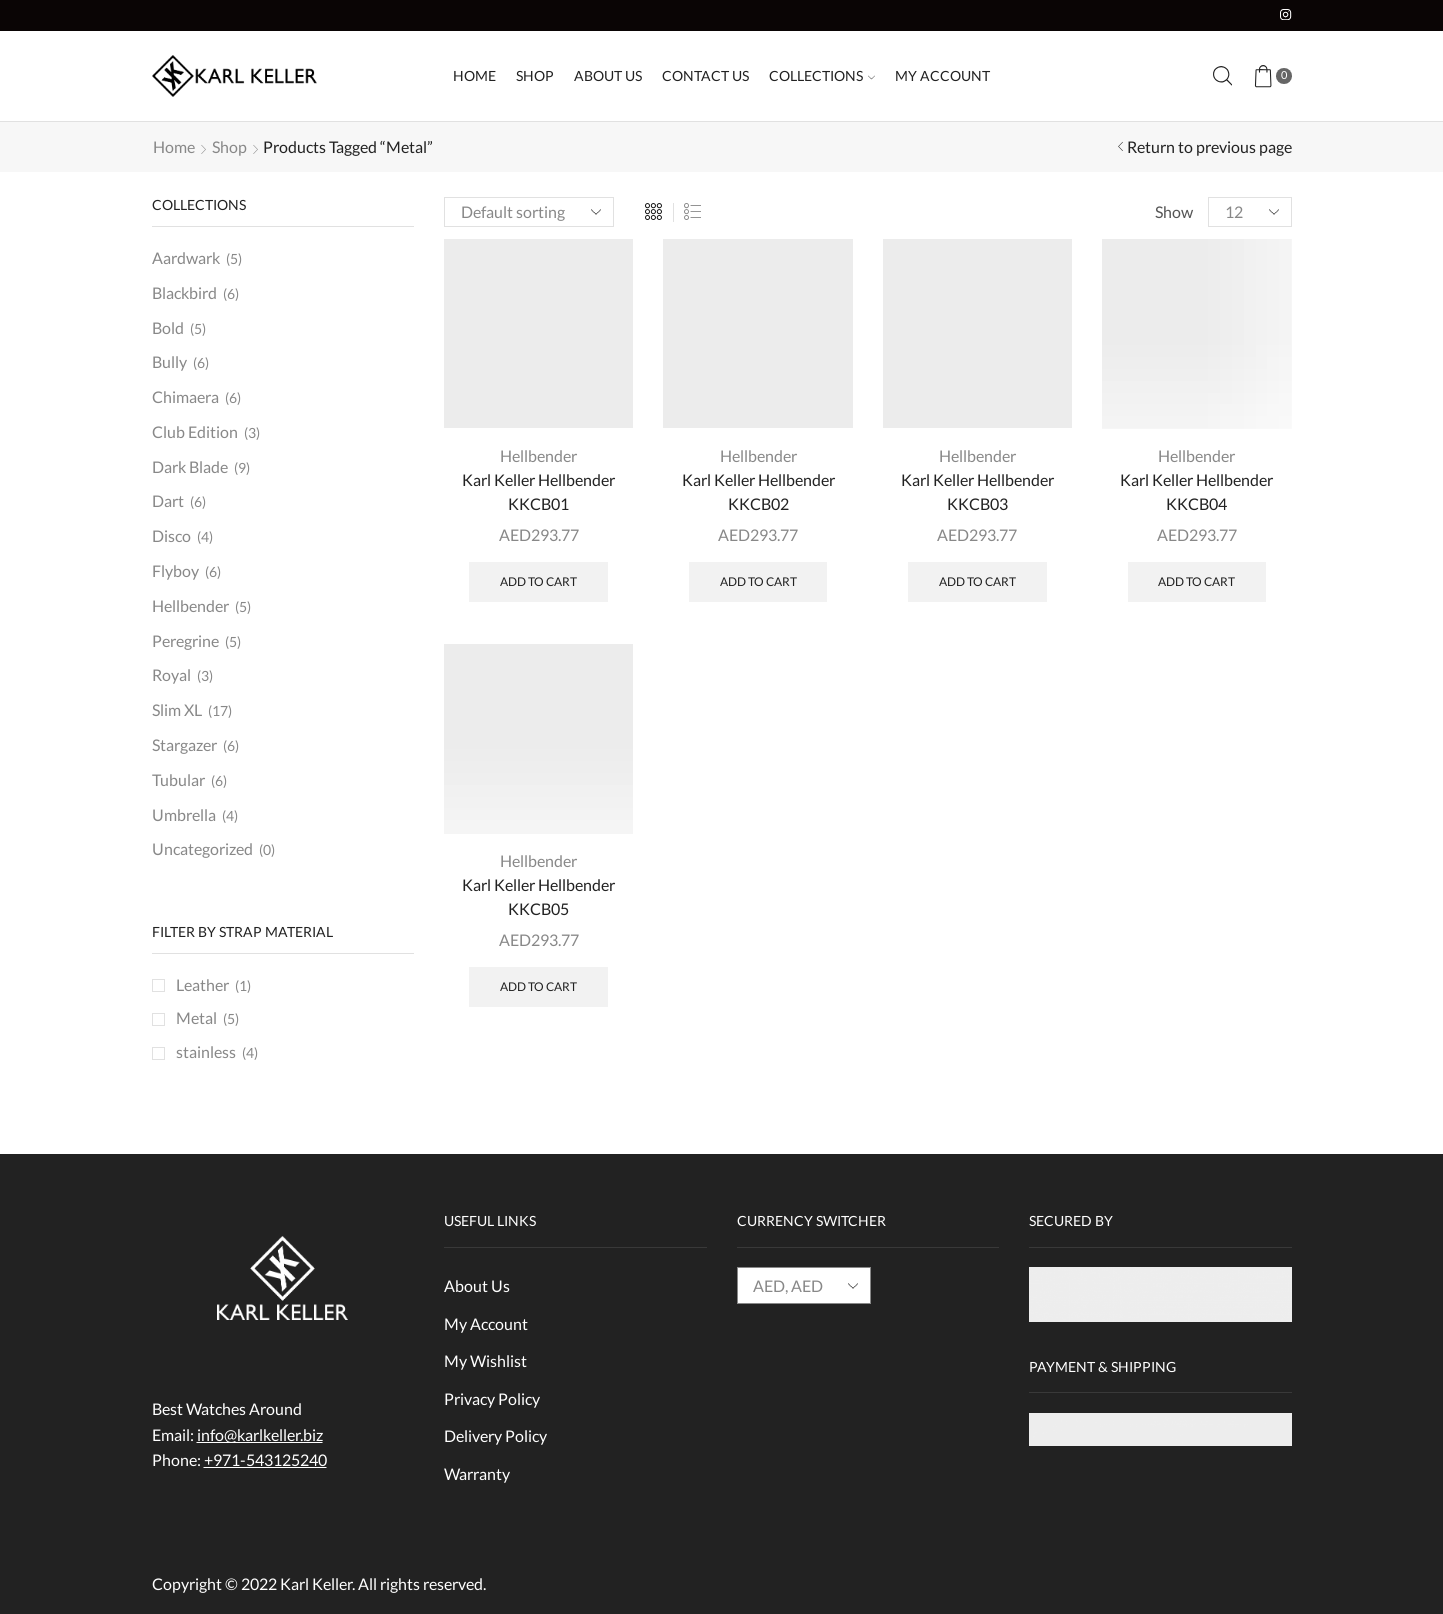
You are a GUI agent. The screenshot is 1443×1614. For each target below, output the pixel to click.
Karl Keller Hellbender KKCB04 (1196, 491)
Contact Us (705, 75)
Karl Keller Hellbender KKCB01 (538, 491)
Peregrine (185, 640)
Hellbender (538, 455)
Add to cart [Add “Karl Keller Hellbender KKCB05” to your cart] (538, 986)
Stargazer (184, 744)
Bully (169, 361)
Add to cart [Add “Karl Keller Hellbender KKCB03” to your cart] (977, 581)
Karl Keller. (317, 1583)
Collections (822, 75)
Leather (202, 984)
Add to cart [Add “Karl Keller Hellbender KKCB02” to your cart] (758, 581)
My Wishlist (485, 1360)
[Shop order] (529, 212)
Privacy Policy (492, 1398)
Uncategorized (202, 848)
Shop (535, 75)
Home (474, 75)
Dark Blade (190, 466)
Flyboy (175, 570)
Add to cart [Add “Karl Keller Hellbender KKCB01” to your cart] (538, 581)
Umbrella (184, 814)
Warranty (477, 1473)
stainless (206, 1051)
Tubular (178, 779)
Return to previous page (1209, 146)
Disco (171, 535)
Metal (196, 1017)
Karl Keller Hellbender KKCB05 (538, 896)
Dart (168, 500)
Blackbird (184, 292)
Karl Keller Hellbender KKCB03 (977, 491)
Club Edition (195, 431)
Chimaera (185, 396)
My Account (942, 75)
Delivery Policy (495, 1435)
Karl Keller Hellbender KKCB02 (758, 491)
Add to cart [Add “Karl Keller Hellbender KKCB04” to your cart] (1196, 581)
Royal (171, 674)
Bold (168, 327)
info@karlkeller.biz (260, 1434)
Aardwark (186, 257)
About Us (608, 75)
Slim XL (177, 709)
